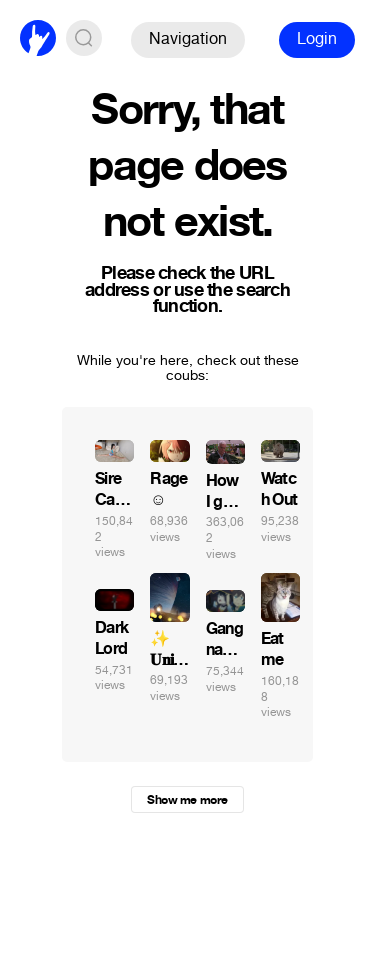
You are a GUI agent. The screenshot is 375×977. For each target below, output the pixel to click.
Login (317, 38)
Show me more (187, 800)
